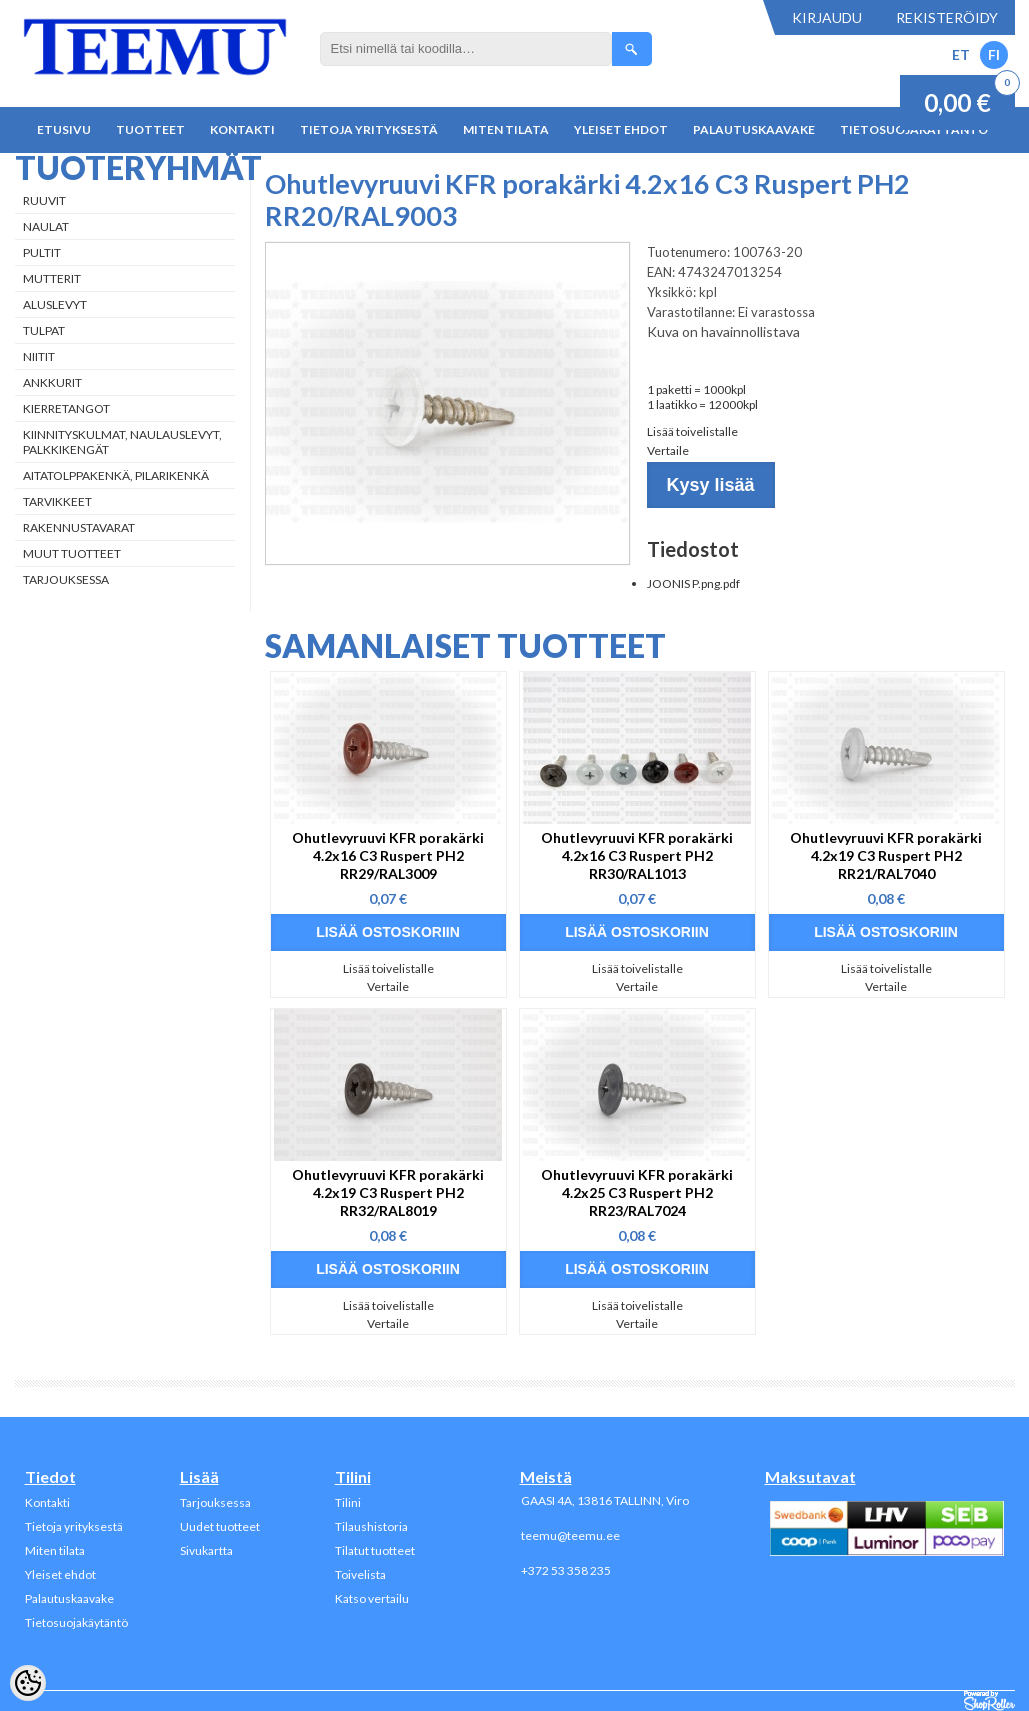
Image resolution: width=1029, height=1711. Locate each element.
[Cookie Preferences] (28, 1683)
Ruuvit (44, 200)
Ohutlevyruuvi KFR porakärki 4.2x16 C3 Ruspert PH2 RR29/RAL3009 (388, 855)
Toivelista (360, 1574)
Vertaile (668, 450)
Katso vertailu (372, 1598)
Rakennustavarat (79, 527)
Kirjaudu (827, 17)
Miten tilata (506, 129)
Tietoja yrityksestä (369, 129)
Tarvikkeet (57, 501)
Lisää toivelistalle (692, 431)
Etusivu (64, 129)
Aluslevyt (55, 304)
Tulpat (44, 330)
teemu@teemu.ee (570, 1535)
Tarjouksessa (66, 579)
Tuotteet (150, 129)
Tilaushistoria (371, 1526)
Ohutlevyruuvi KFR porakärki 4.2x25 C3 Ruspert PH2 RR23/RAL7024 (637, 1192)
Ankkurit (52, 382)
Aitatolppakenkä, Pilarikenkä (116, 475)
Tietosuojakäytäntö (76, 1622)
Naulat (46, 226)
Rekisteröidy (947, 17)
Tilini (348, 1502)
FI (994, 54)
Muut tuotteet (72, 553)
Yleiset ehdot (621, 129)
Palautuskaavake (754, 129)
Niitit (39, 356)
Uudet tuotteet (220, 1526)
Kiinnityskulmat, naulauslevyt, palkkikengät (122, 442)
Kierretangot (66, 408)
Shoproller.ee (989, 1701)
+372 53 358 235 (566, 1570)
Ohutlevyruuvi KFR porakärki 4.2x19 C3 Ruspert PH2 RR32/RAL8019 (388, 1192)
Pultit (42, 252)
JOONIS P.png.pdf (693, 583)
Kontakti (242, 129)
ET (961, 54)
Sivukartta (206, 1550)
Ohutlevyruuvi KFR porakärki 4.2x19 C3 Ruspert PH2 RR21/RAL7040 (886, 855)
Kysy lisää (711, 485)
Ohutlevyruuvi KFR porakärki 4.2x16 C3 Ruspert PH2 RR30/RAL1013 (637, 855)
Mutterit (52, 278)
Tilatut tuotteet (375, 1550)
